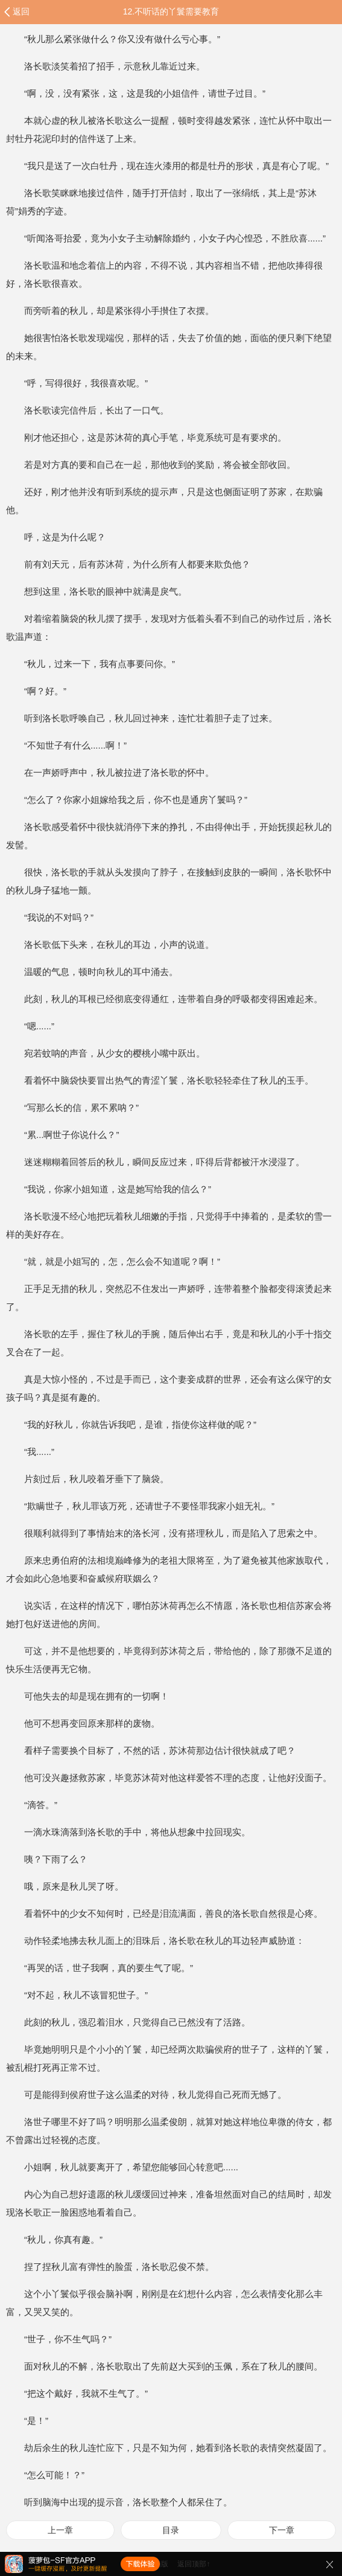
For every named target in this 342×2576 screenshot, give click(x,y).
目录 (170, 2530)
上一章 (60, 2530)
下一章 (281, 2530)
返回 (21, 11)
